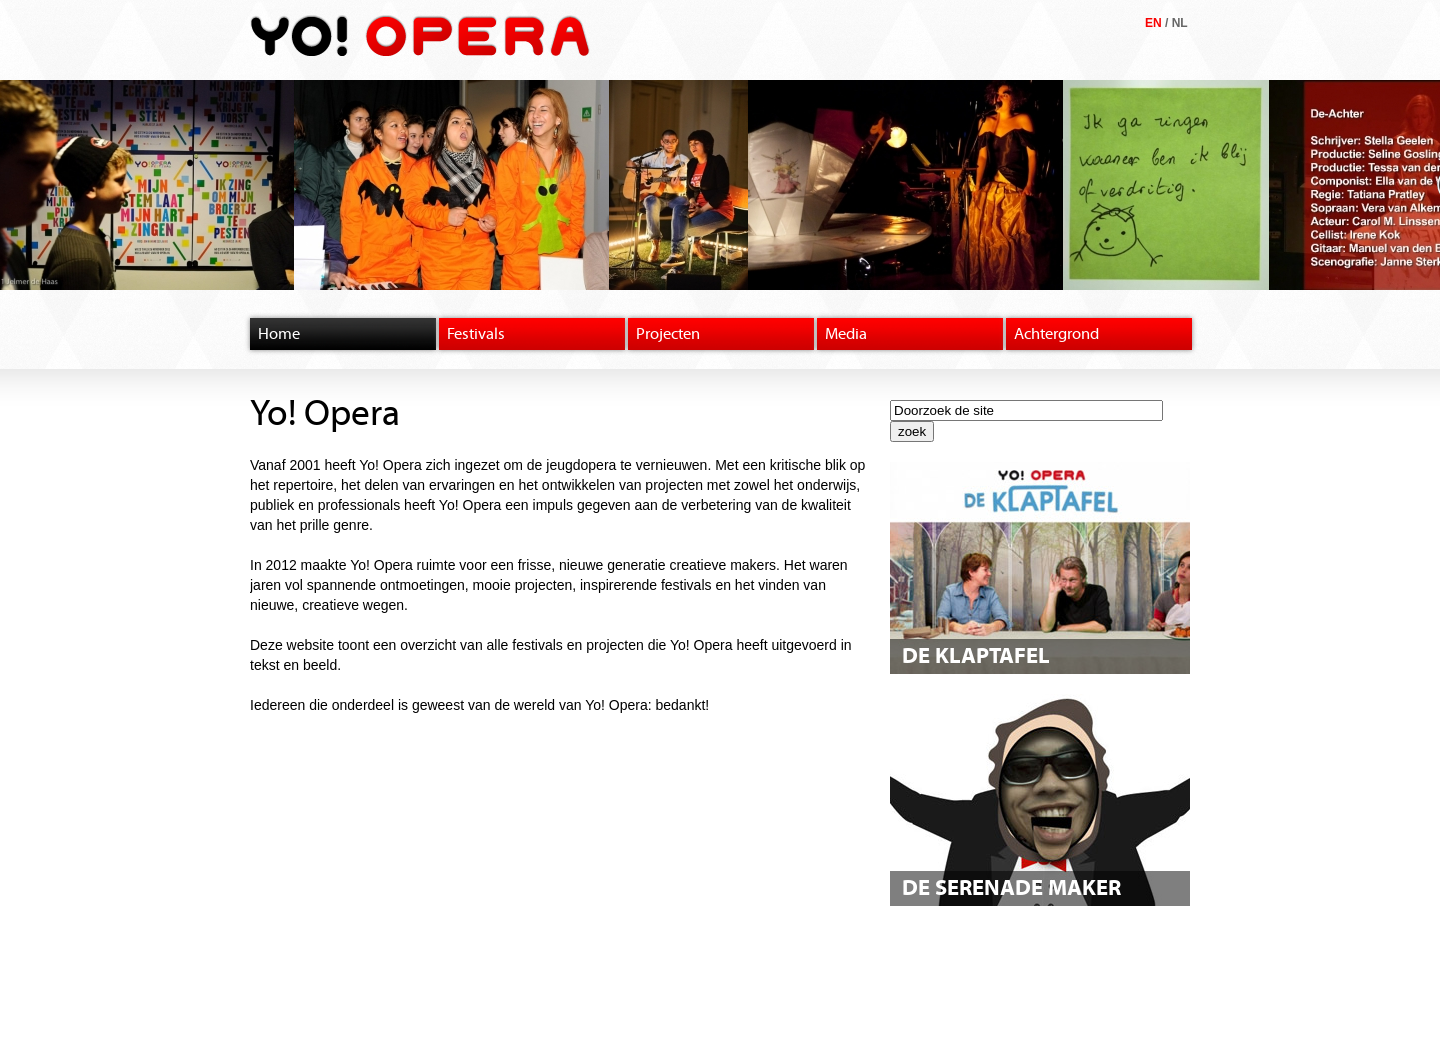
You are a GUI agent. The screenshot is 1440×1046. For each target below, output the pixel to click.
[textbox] (1026, 410)
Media (846, 334)
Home (279, 334)
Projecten (668, 334)
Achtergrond (1056, 334)
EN (1153, 23)
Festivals (476, 334)
